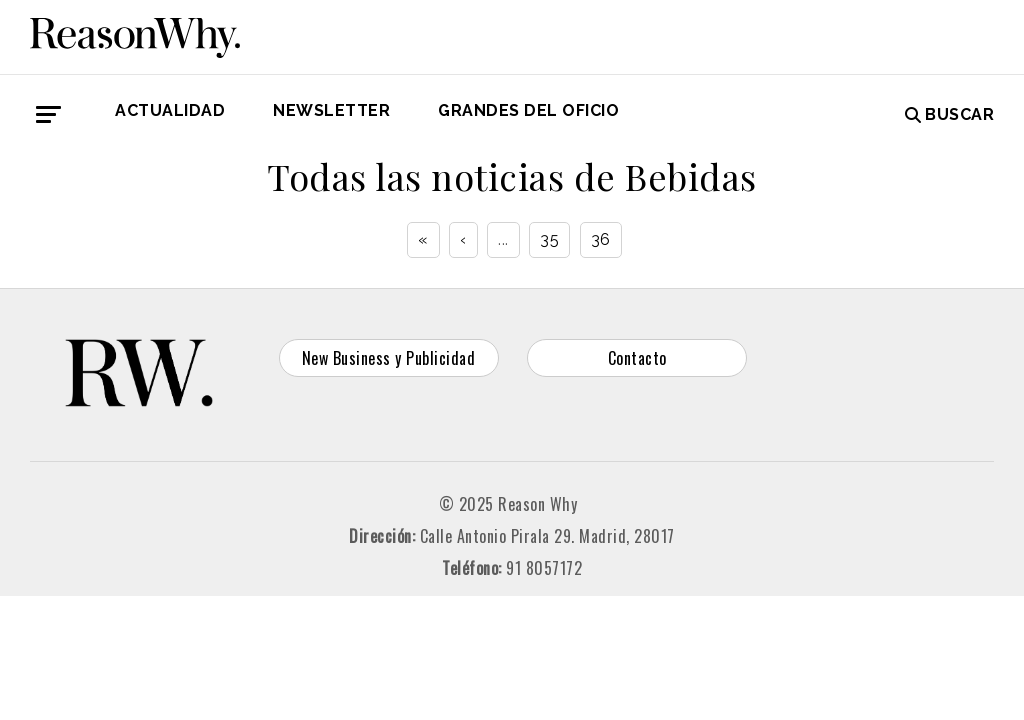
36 (601, 239)
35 (549, 239)
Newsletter (331, 110)
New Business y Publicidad (389, 358)
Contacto (637, 358)
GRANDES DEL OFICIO (528, 110)
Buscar (950, 114)
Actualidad (170, 110)
